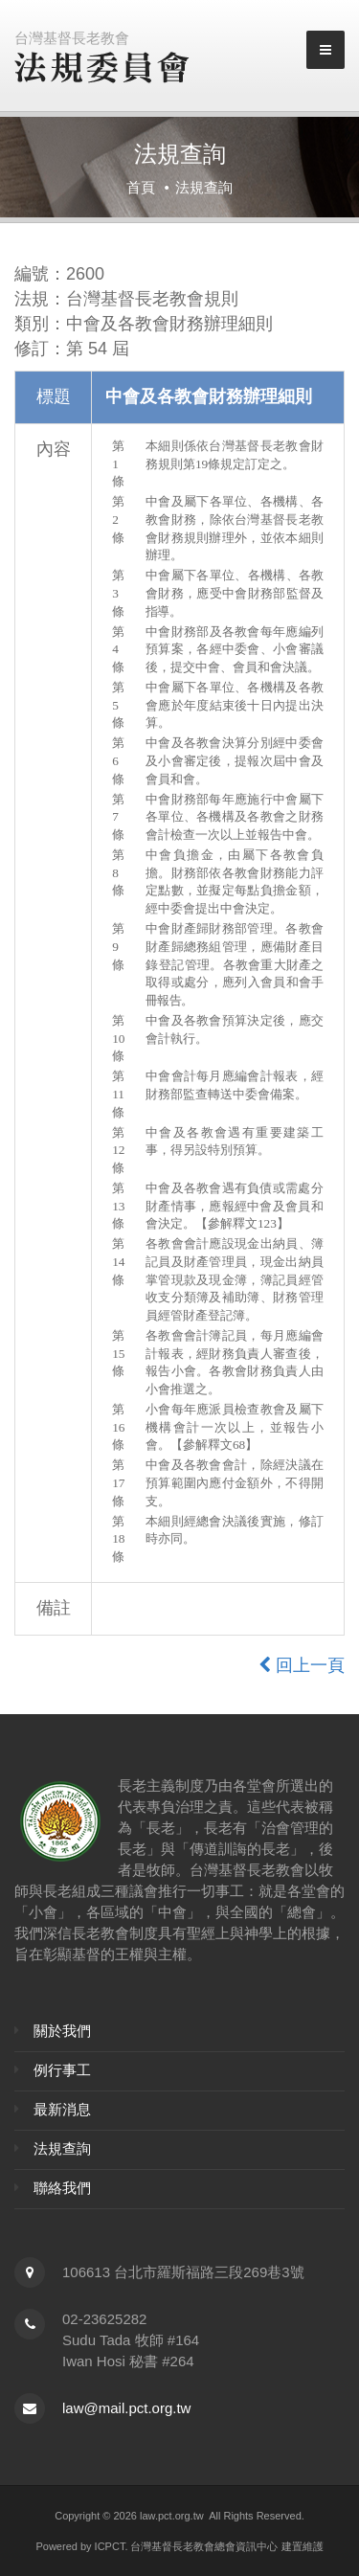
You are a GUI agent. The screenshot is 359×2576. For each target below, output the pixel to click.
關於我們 (62, 2030)
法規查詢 (62, 2148)
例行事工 (62, 2070)
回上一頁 (301, 1665)
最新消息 (62, 2109)
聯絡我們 (62, 2188)
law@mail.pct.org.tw (126, 2408)
